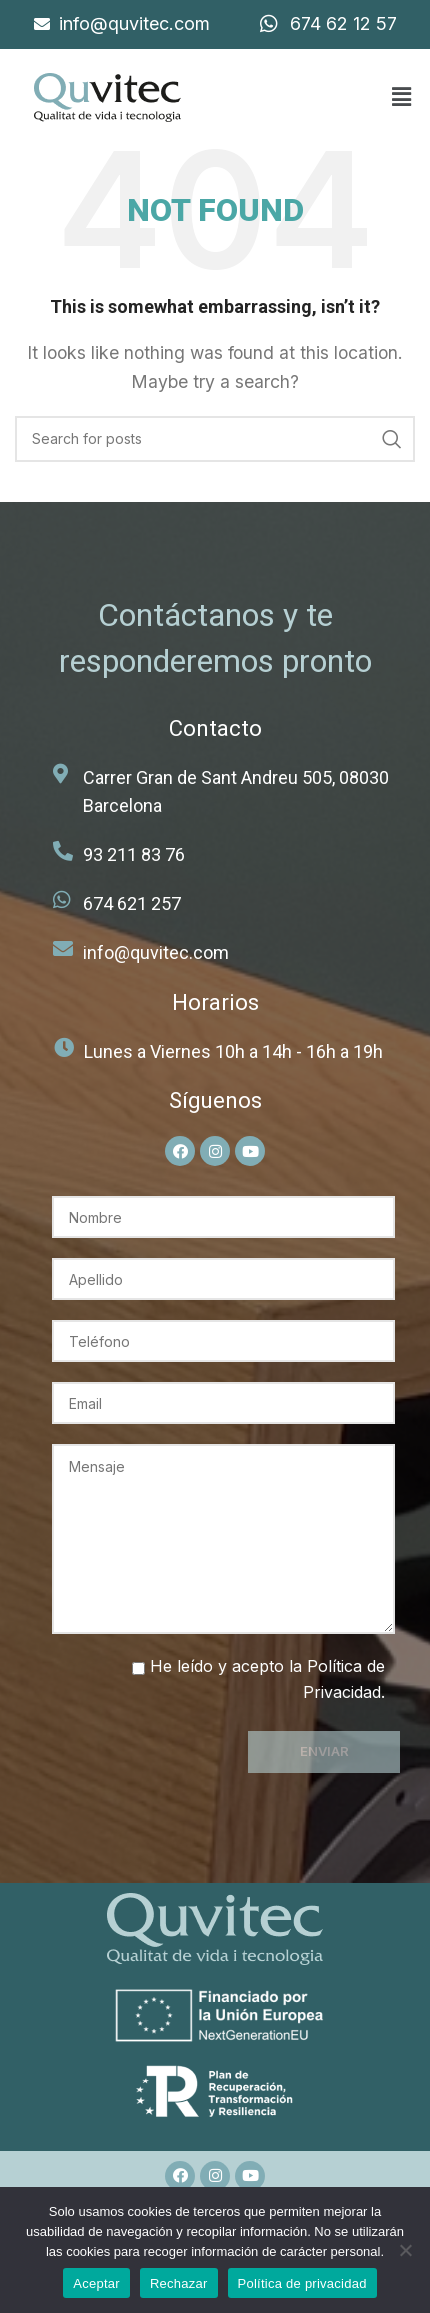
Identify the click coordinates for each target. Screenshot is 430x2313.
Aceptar (96, 2283)
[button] (401, 97)
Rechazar (179, 2283)
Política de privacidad (302, 2283)
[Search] (215, 439)
